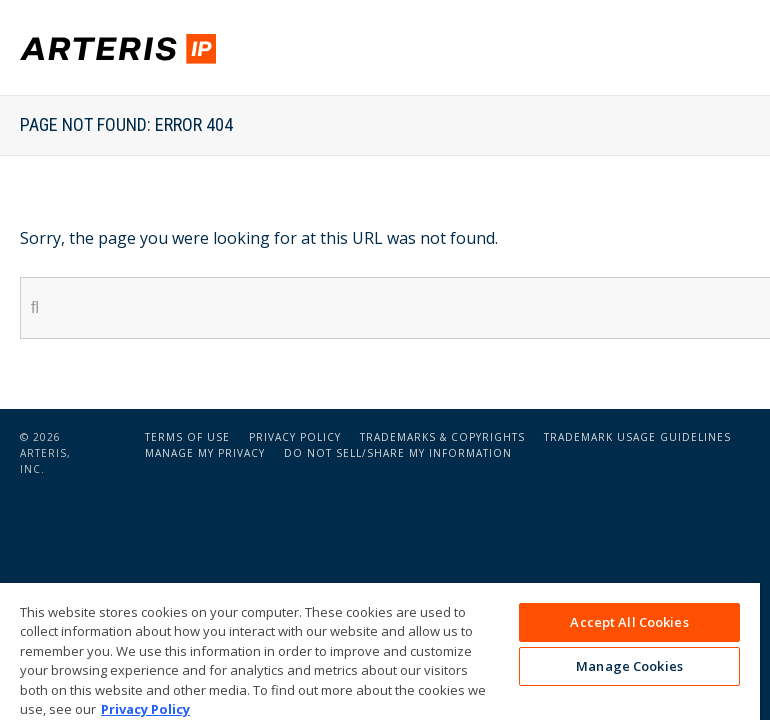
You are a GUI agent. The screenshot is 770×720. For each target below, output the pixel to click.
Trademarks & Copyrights (442, 437)
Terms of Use (187, 437)
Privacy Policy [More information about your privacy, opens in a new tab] (145, 709)
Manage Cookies (629, 666)
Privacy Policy (295, 437)
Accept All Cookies (629, 622)
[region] (380, 651)
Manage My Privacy (205, 453)
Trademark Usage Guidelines (637, 437)
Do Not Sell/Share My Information (398, 453)
